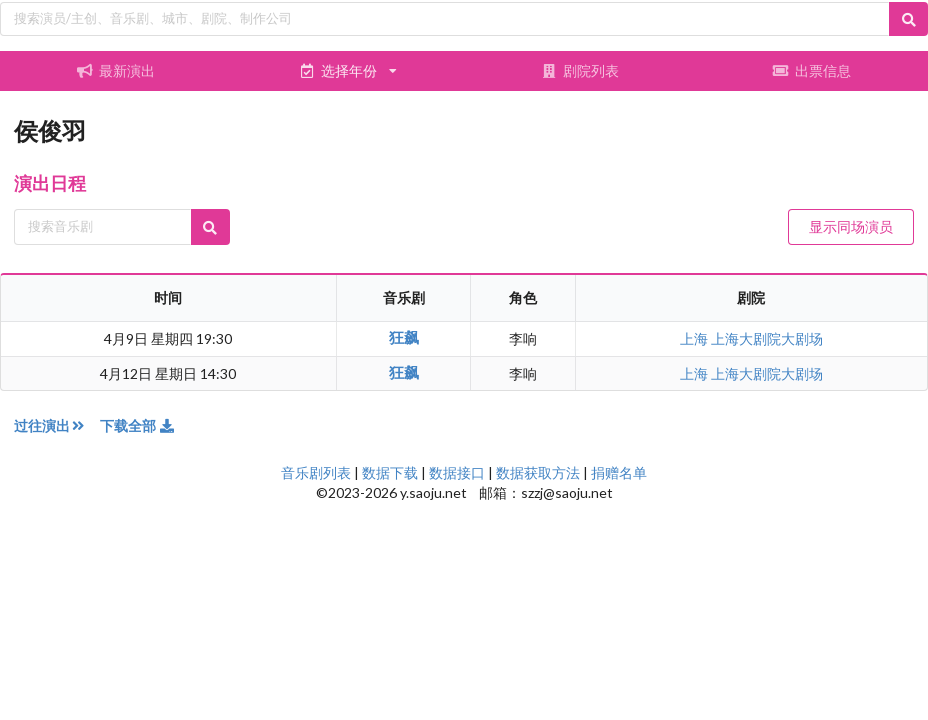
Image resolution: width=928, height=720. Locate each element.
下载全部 (138, 425)
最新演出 (116, 70)
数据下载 (390, 472)
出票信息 (812, 70)
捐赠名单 (619, 472)
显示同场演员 (851, 226)
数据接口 (457, 472)
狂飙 (404, 337)
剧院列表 (580, 70)
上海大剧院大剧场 (767, 338)
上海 (695, 338)
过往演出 (57, 425)
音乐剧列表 (316, 472)
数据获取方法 (538, 472)
